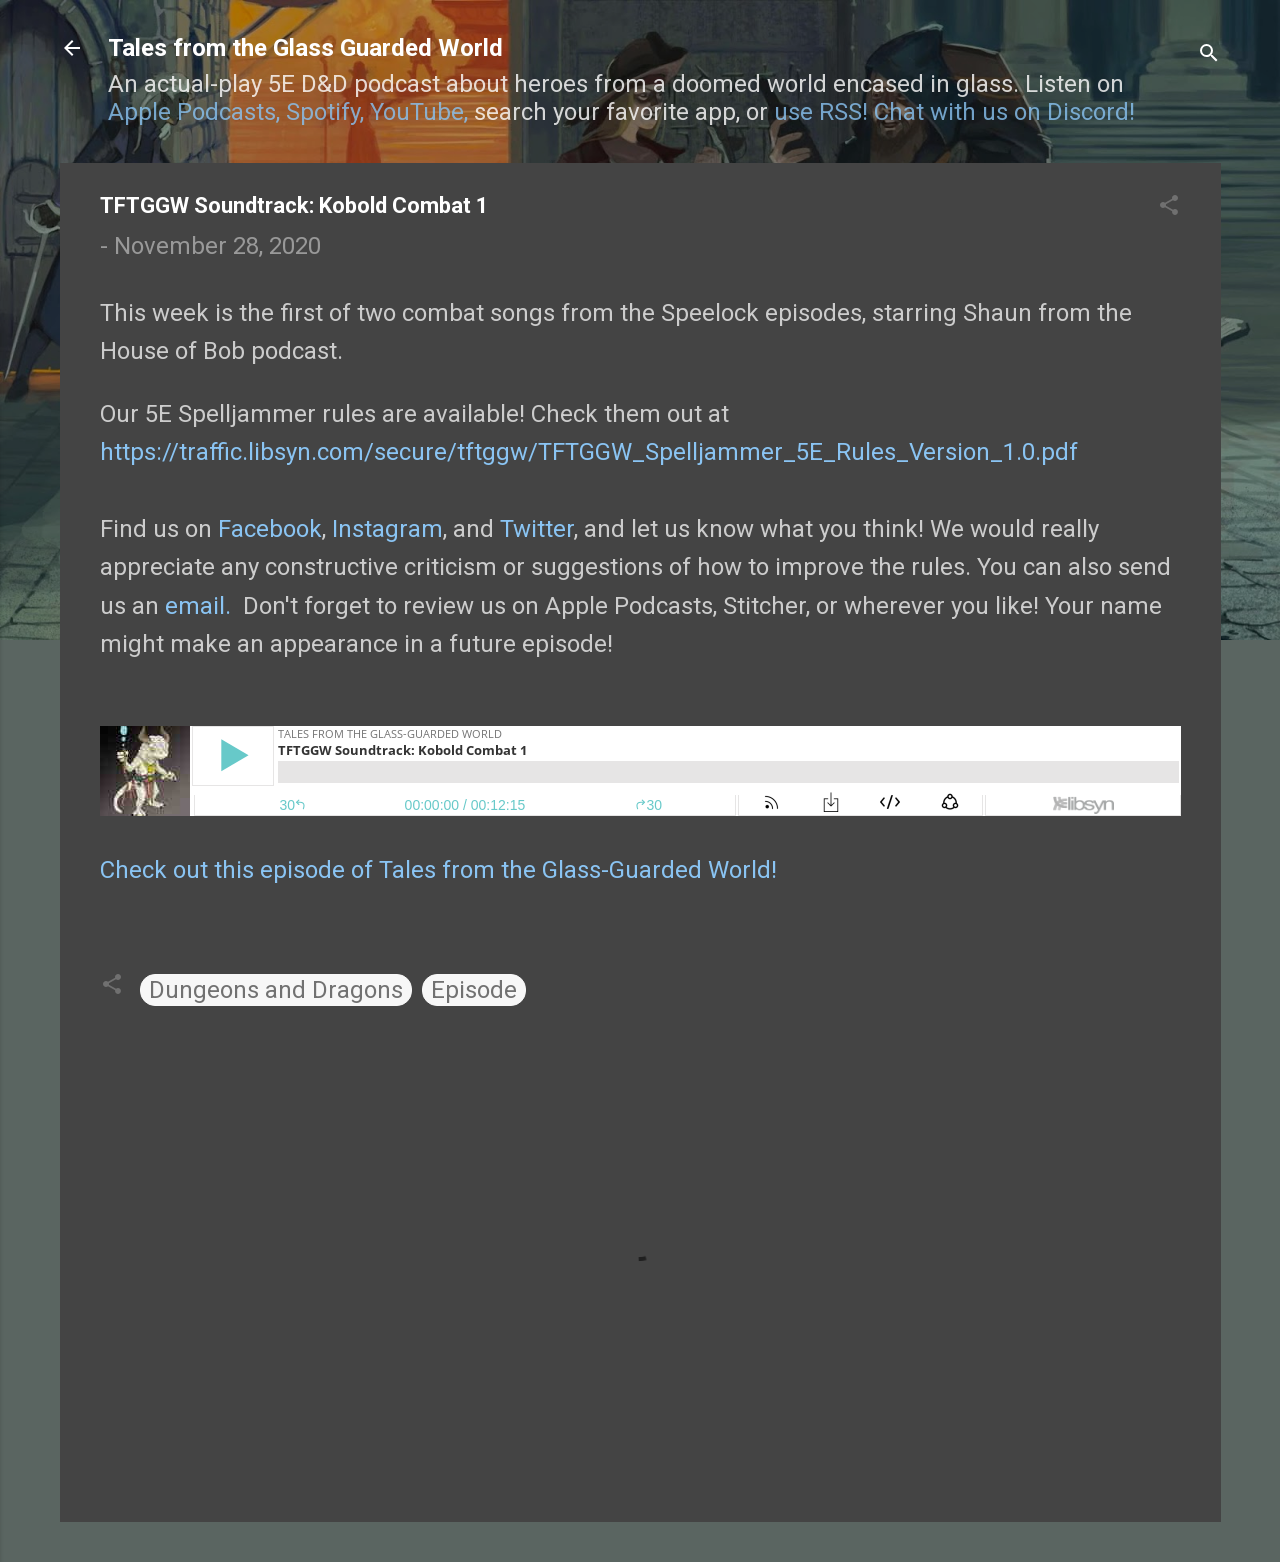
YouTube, (419, 112)
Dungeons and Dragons (276, 990)
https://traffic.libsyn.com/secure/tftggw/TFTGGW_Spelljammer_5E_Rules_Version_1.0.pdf (589, 452)
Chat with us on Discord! (1004, 112)
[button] (1169, 207)
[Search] (1209, 54)
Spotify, (325, 112)
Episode (474, 990)
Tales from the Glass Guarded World (305, 48)
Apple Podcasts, (194, 112)
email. (198, 606)
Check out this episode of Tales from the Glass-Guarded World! (438, 870)
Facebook (270, 529)
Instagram (387, 529)
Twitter (537, 529)
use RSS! (821, 112)
